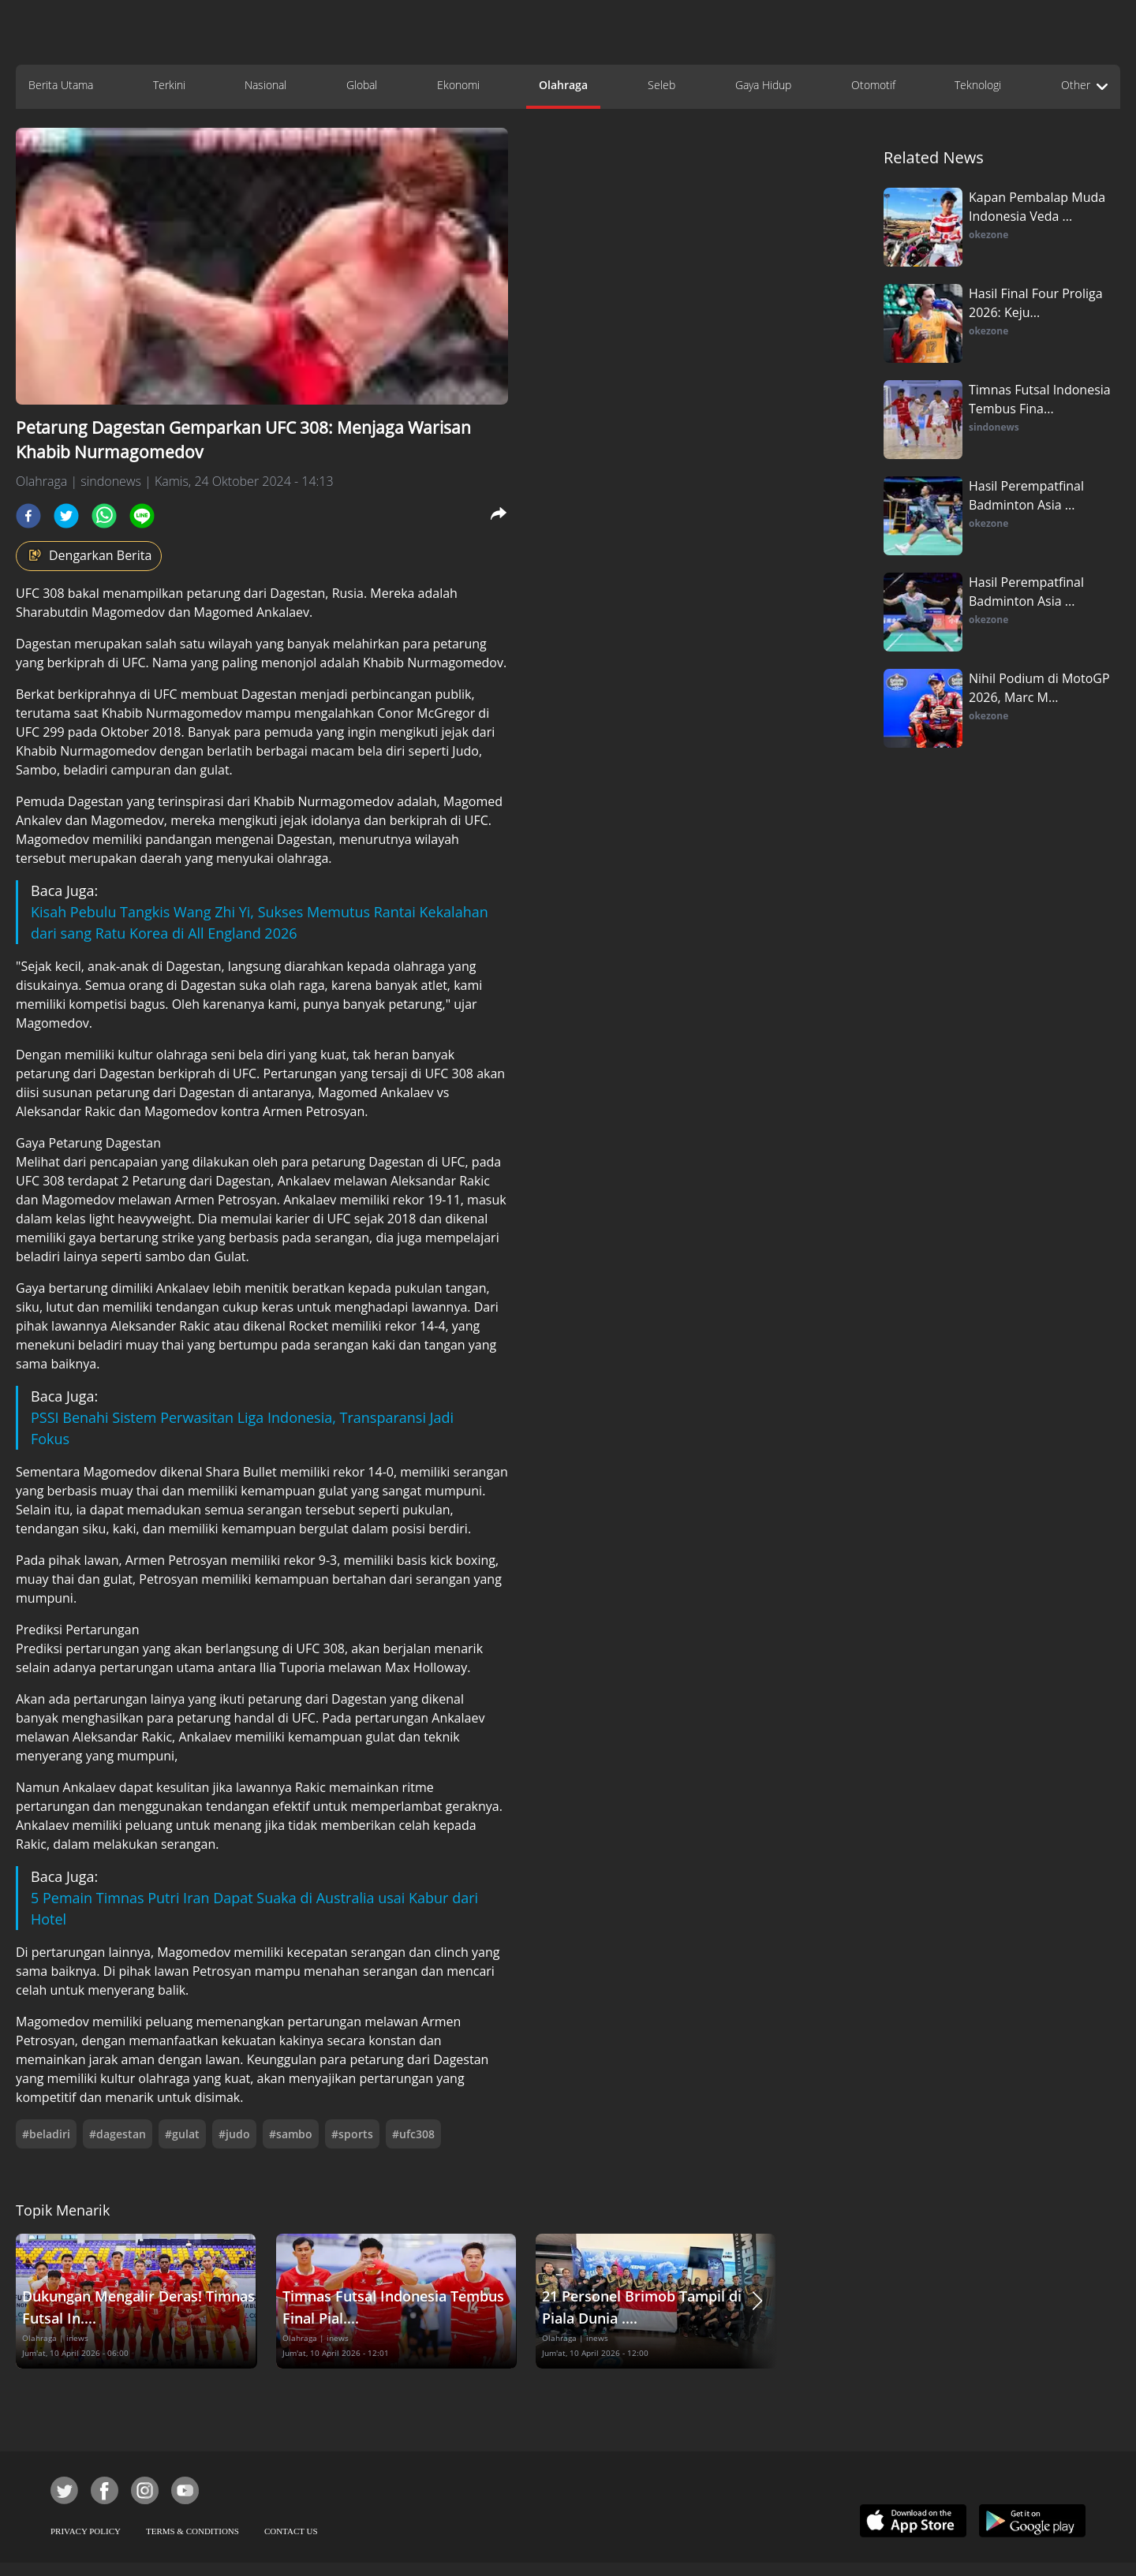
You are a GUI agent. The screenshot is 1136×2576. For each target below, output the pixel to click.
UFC (29, 593)
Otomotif (873, 84)
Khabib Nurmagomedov (173, 713)
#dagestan (117, 2133)
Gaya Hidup (763, 84)
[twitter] (66, 515)
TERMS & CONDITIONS (192, 2531)
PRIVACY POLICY (85, 2531)
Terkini (169, 84)
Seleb (661, 84)
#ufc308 (413, 2133)
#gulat (182, 2133)
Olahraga (563, 84)
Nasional (265, 84)
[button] (757, 2301)
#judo (234, 2133)
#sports (352, 2133)
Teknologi (978, 84)
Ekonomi (458, 84)
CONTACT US (291, 2531)
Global (361, 84)
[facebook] (28, 515)
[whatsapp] (104, 515)
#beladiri (46, 2133)
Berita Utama (60, 84)
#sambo (290, 2133)
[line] (142, 515)
